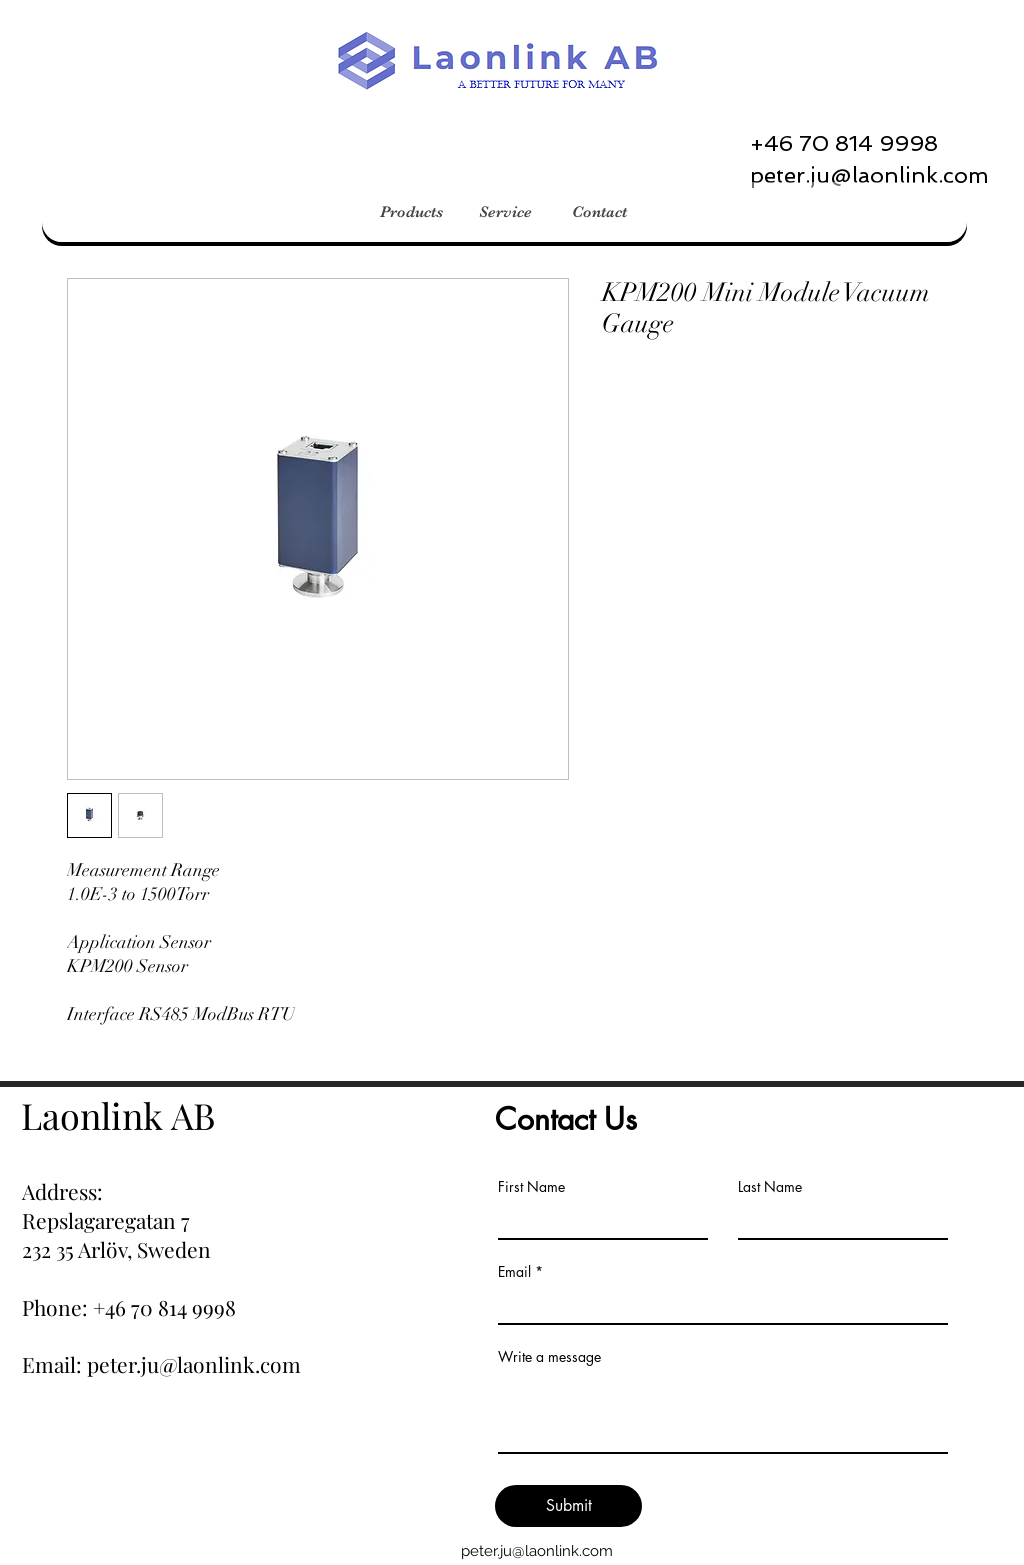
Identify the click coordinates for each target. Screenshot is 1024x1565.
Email (514, 1272)
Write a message (549, 1357)
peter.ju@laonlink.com (537, 1551)
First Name (531, 1187)
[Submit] (568, 1506)
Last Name (770, 1187)
